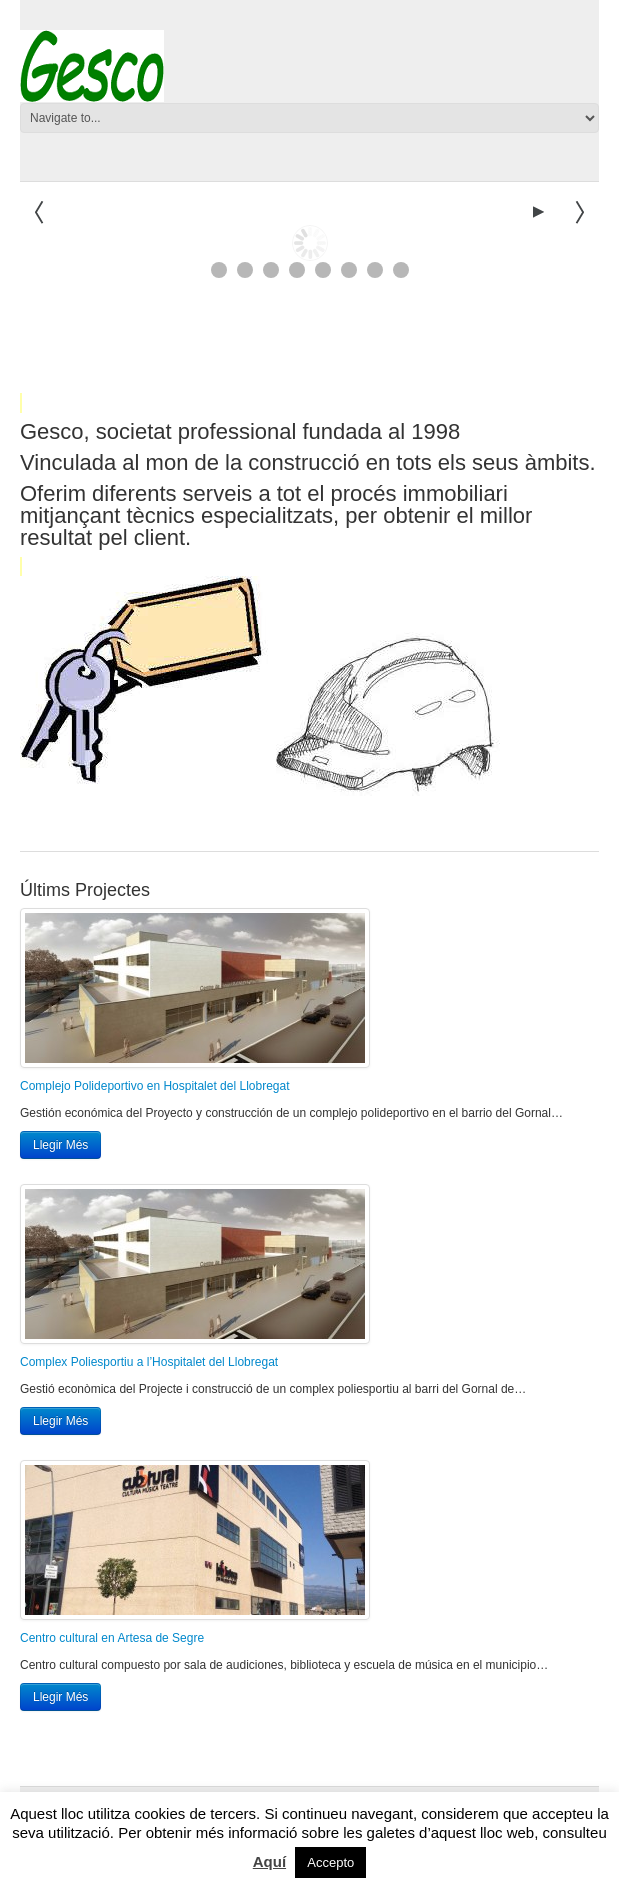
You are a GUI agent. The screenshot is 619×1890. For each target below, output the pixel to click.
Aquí (269, 1861)
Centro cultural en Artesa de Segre (112, 1638)
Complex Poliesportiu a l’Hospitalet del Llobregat (149, 1362)
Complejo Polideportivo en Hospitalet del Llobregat (155, 1086)
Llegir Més (60, 1145)
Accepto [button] (330, 1862)
